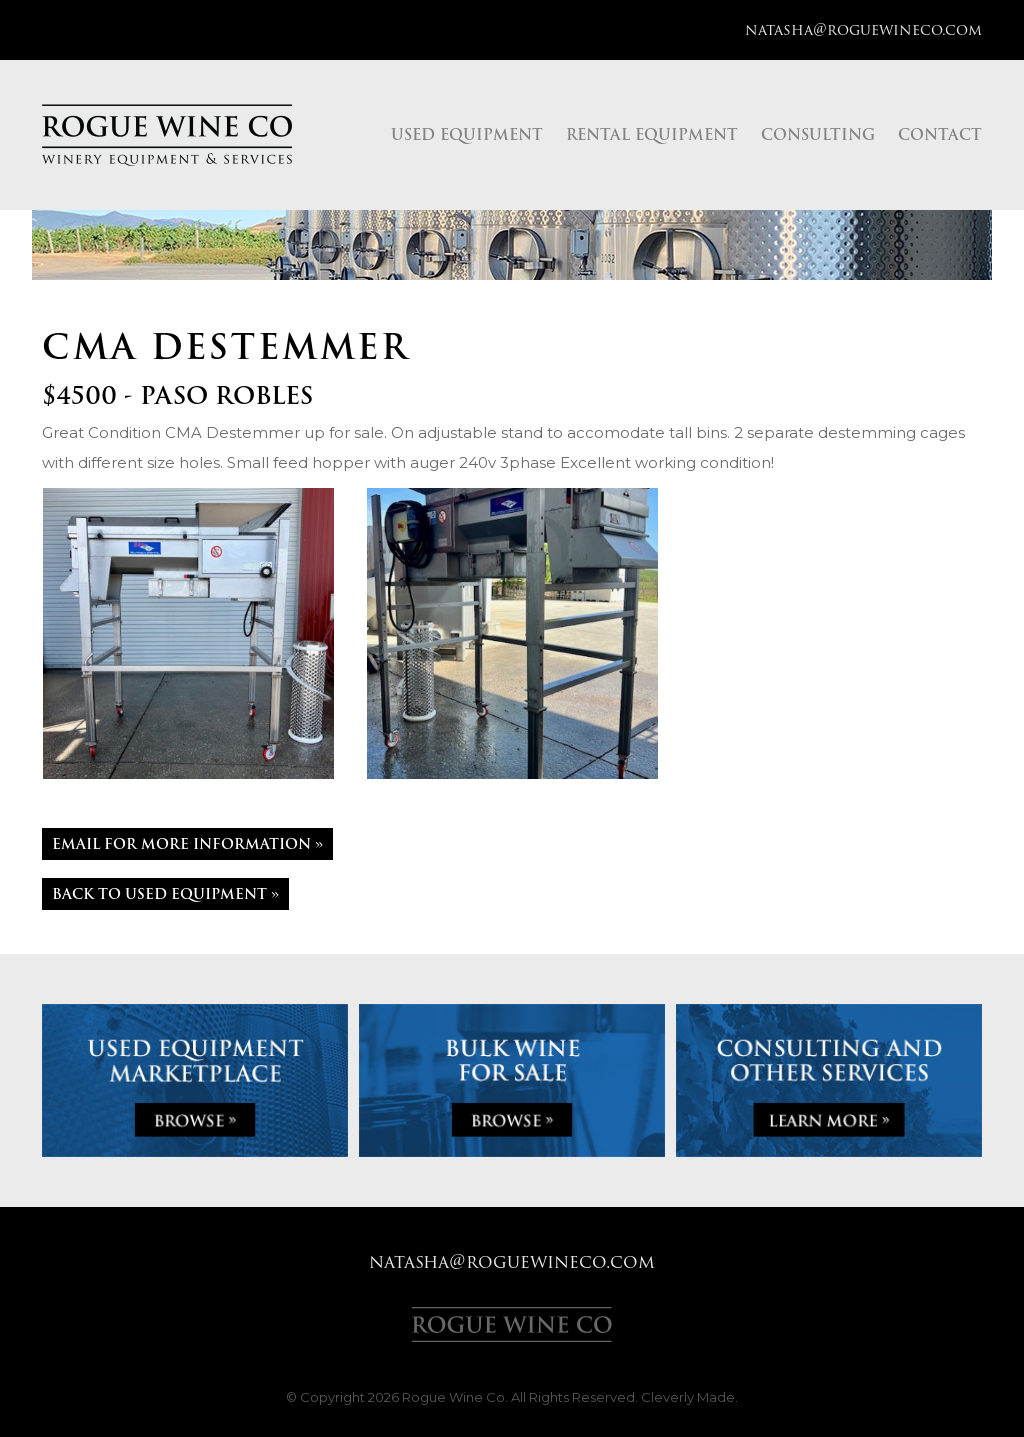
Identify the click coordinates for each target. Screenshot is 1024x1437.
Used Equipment (467, 135)
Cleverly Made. (689, 1397)
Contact (940, 135)
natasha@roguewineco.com (863, 30)
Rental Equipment (652, 135)
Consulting (818, 135)
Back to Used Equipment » (165, 894)
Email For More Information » (187, 844)
